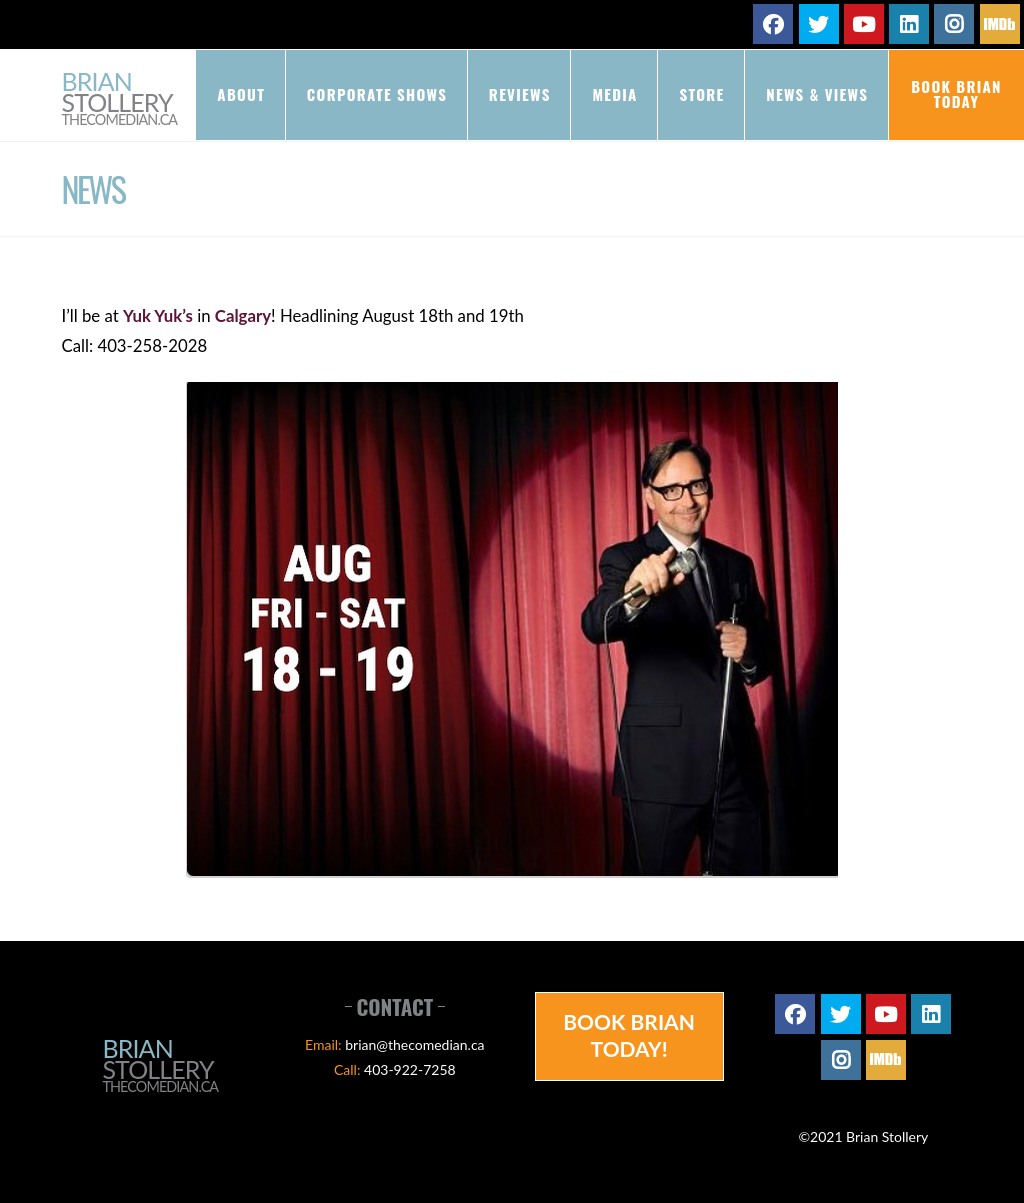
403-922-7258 (410, 1069)
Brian (119, 99)
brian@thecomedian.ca (414, 1044)
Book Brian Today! (629, 1035)
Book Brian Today (956, 93)
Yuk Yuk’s (158, 315)
